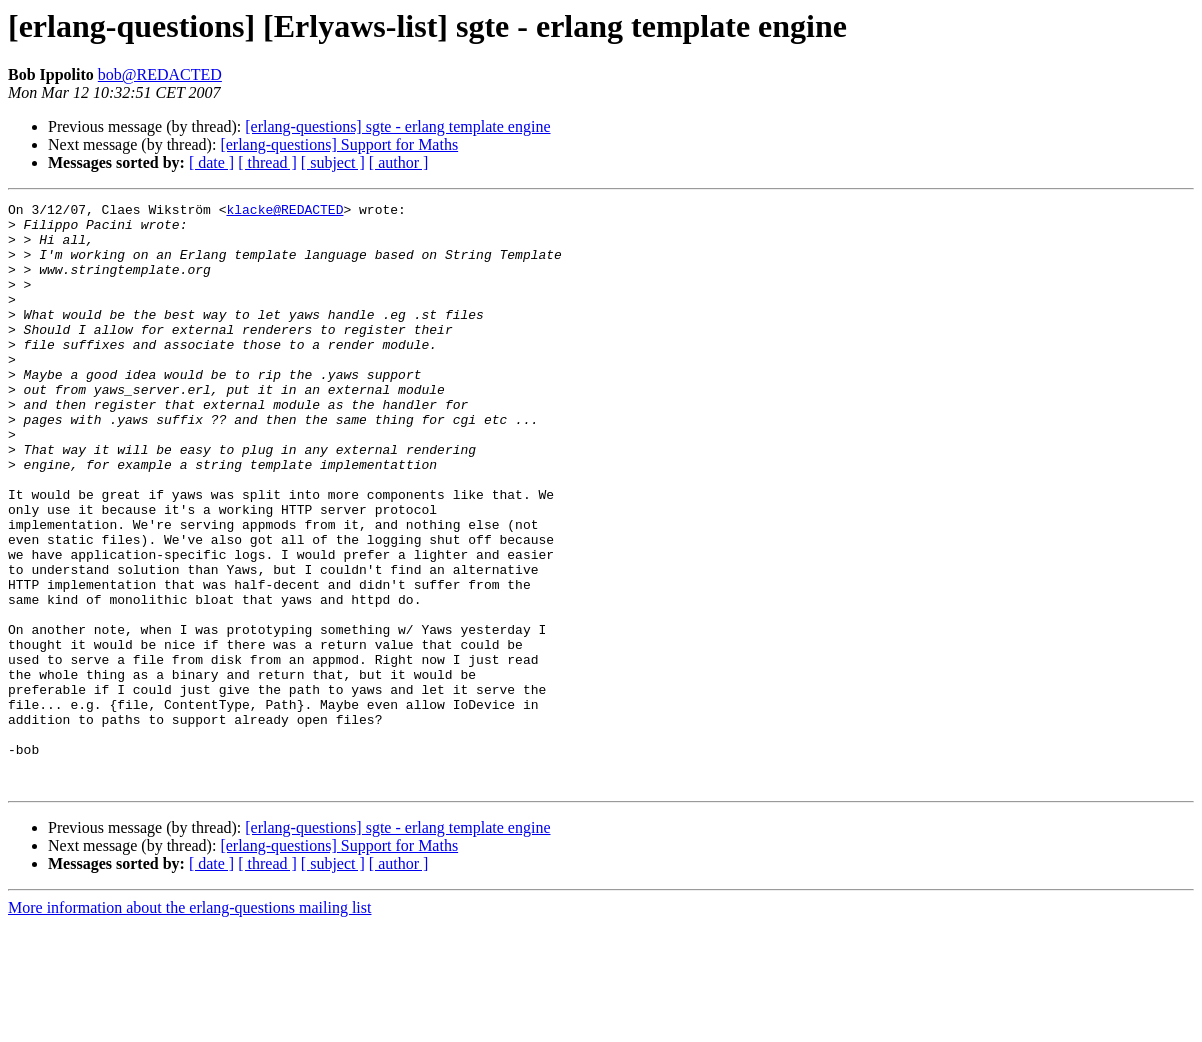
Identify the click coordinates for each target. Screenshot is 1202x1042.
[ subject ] (333, 162)
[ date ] (211, 162)
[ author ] (399, 162)
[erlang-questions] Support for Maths (339, 144)
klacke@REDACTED (284, 212)
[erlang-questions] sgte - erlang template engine (397, 126)
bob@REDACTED (160, 74)
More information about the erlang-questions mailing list (189, 1024)
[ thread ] (267, 162)
